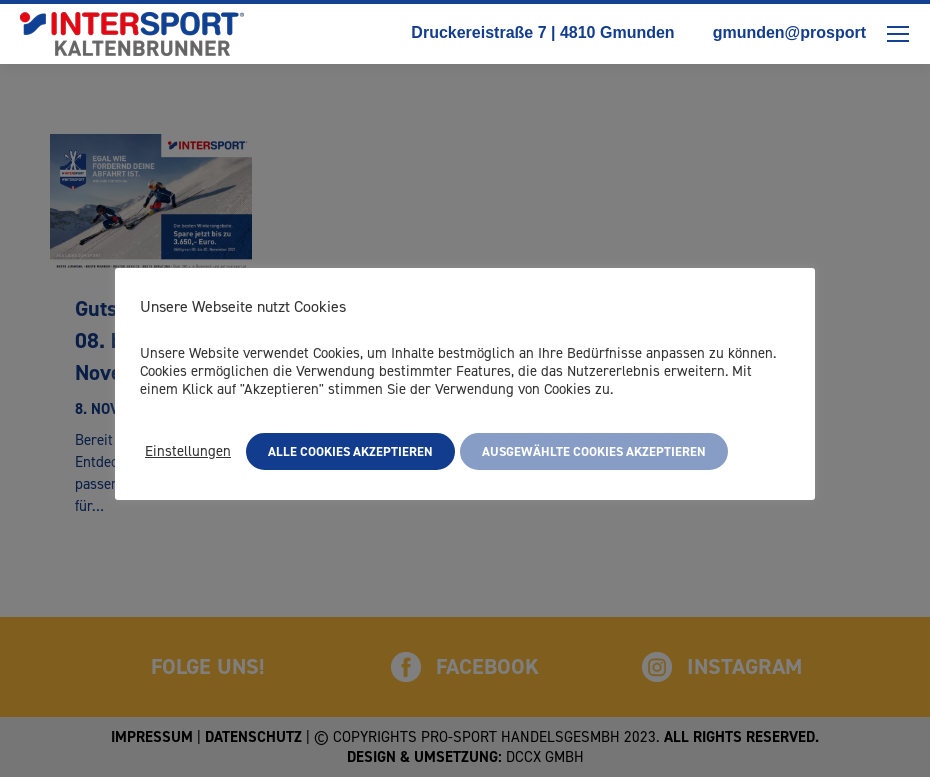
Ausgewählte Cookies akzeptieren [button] (594, 451)
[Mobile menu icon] (898, 34)
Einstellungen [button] (188, 451)
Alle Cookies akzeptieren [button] (350, 451)
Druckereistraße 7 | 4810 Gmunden (533, 32)
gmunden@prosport (780, 32)
